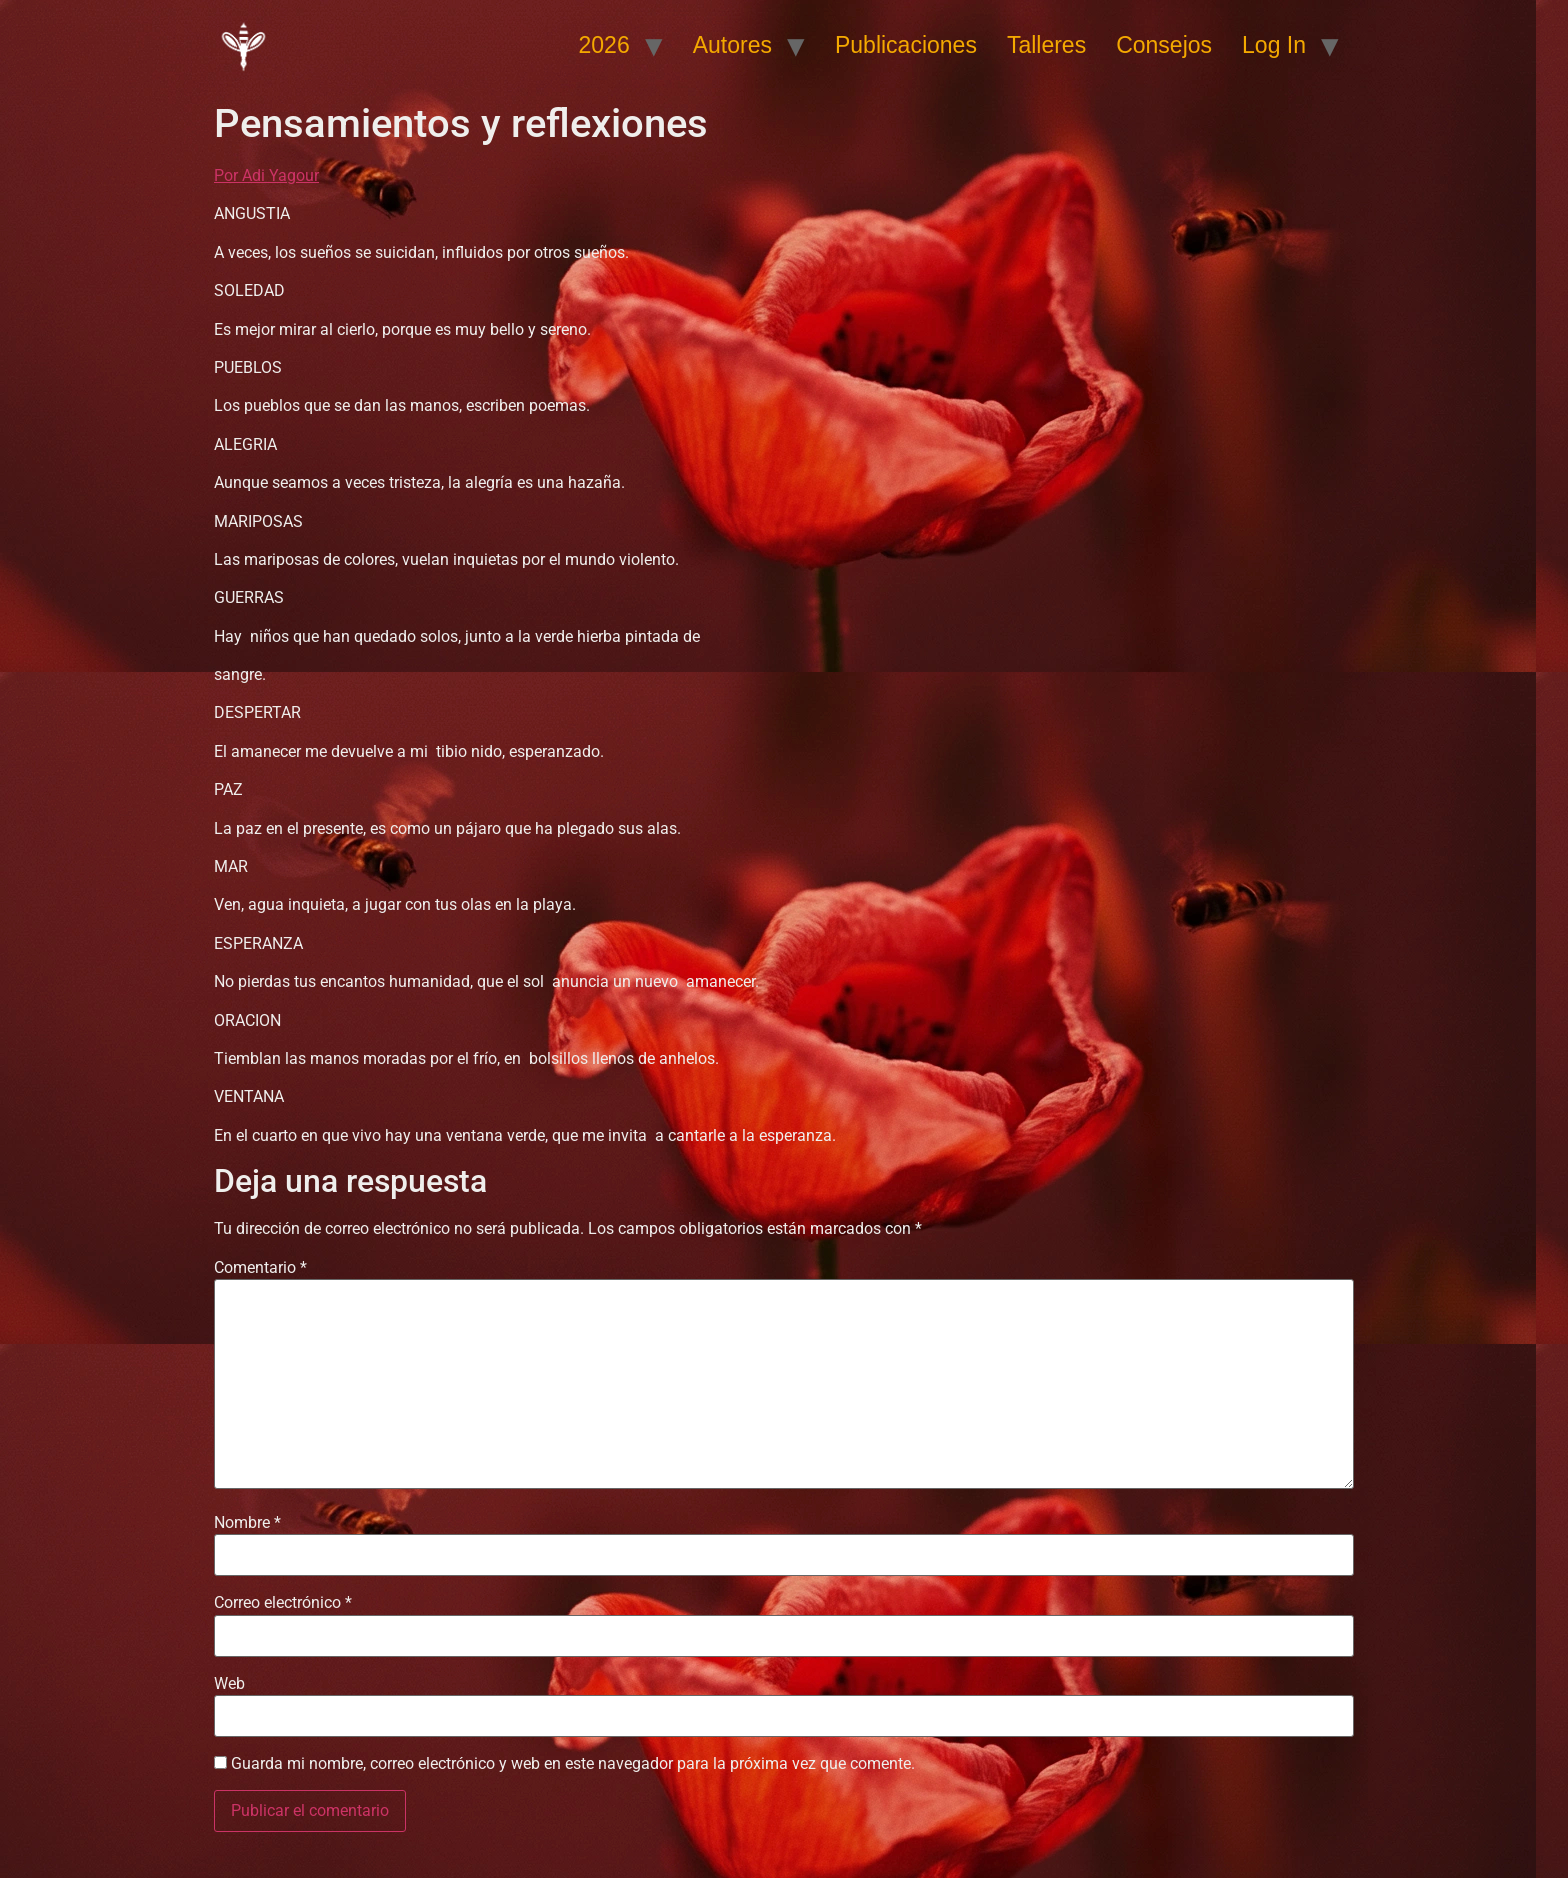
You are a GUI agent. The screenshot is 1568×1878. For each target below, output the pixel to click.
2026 (604, 45)
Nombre (247, 1523)
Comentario (260, 1268)
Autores (732, 45)
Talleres (1046, 45)
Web (229, 1684)
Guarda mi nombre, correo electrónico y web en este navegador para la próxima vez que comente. (573, 1764)
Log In (1274, 45)
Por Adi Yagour (266, 175)
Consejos (1164, 45)
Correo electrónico (283, 1603)
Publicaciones (906, 45)
